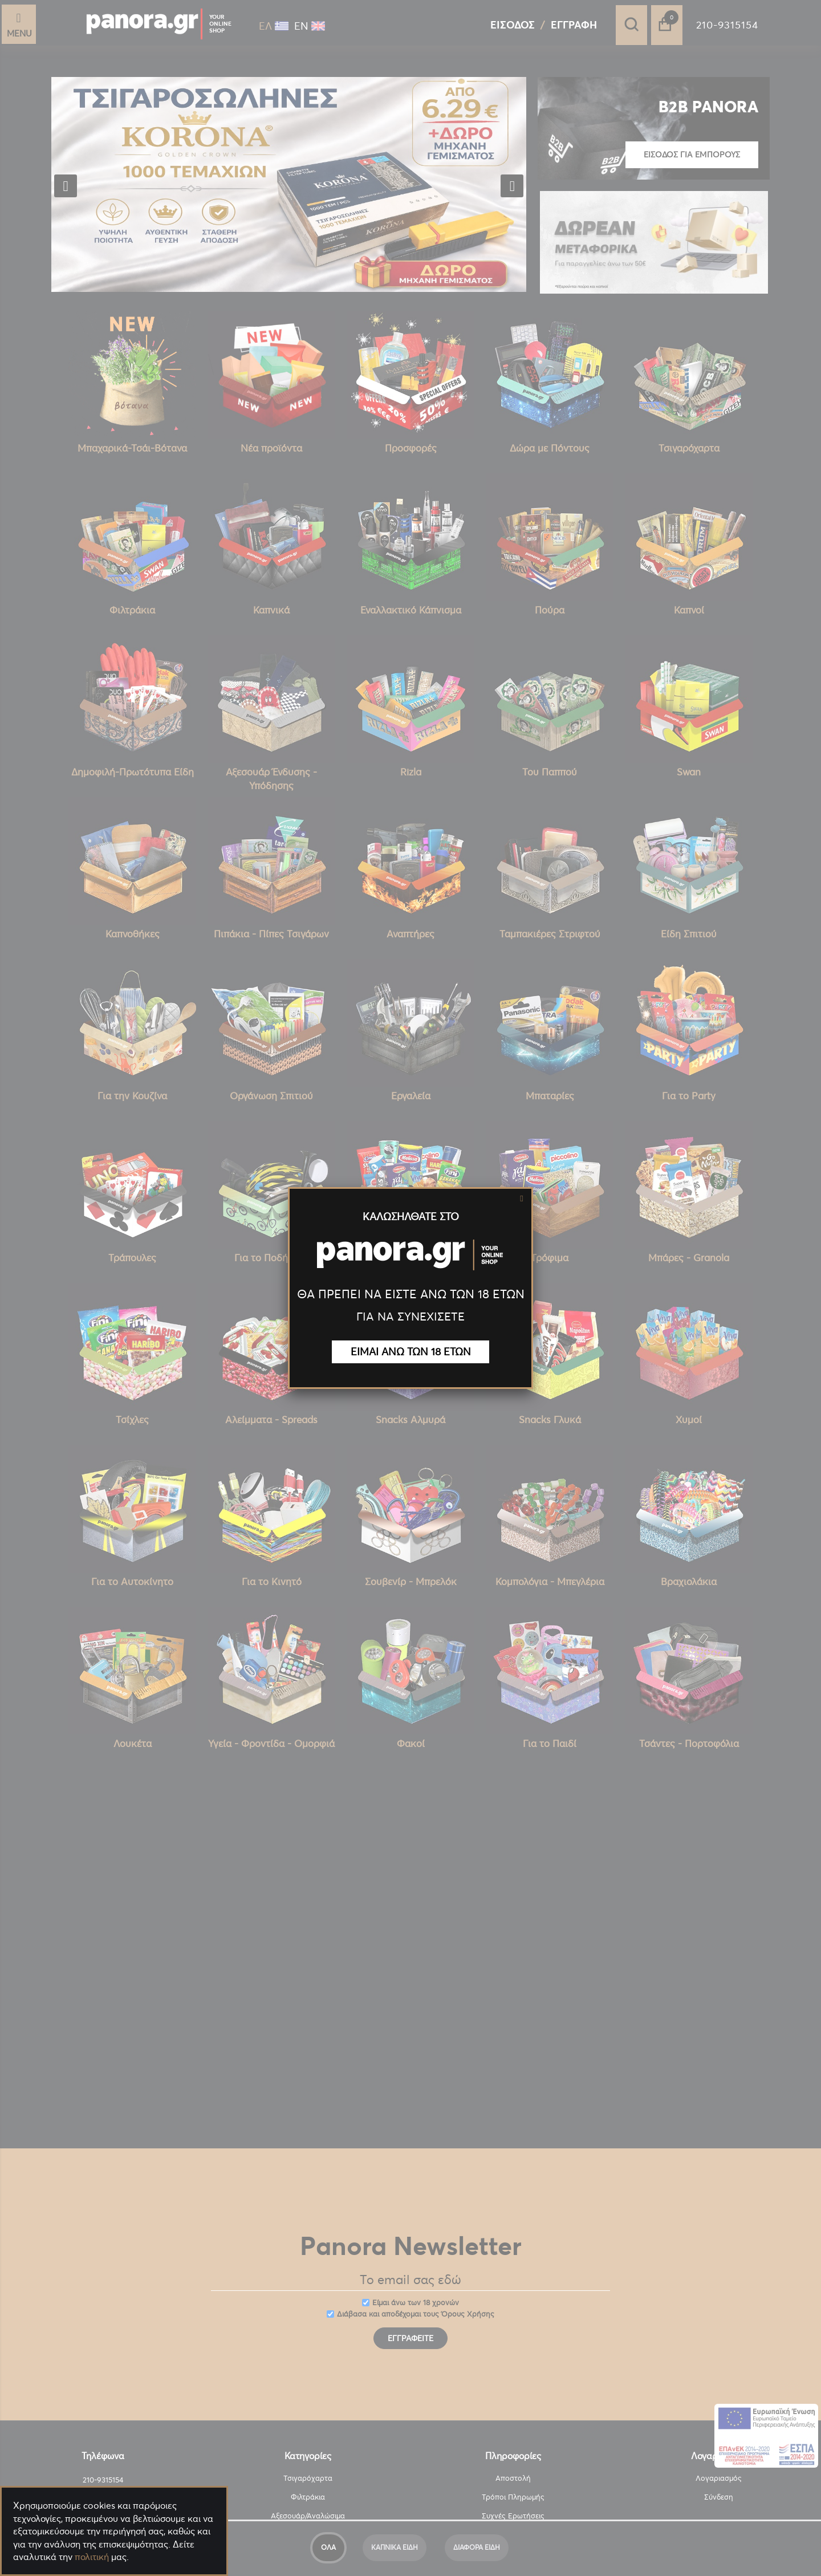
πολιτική (92, 2556)
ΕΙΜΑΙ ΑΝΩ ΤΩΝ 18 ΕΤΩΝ (411, 1351)
